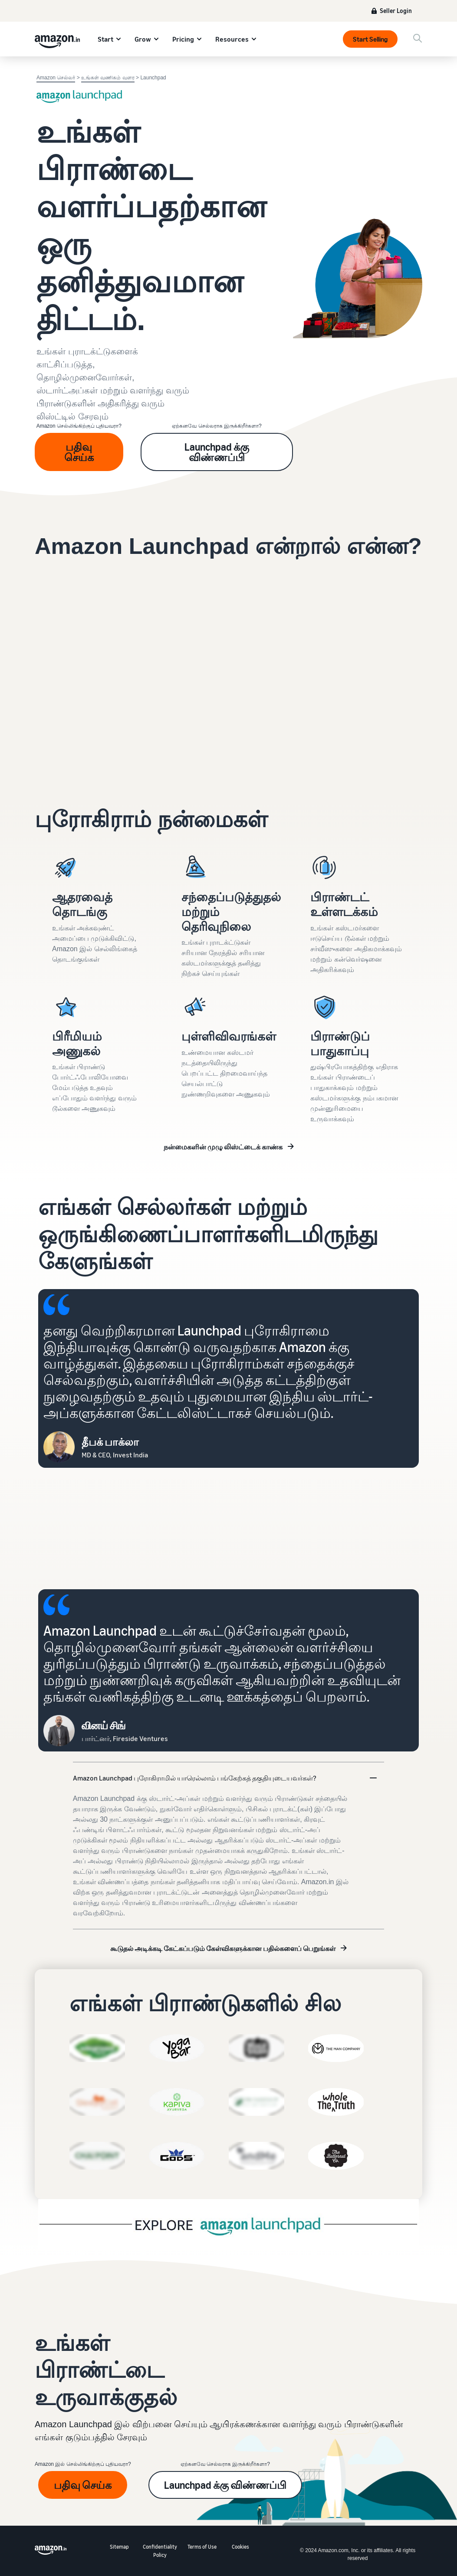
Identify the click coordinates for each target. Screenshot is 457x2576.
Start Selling (370, 39)
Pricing (183, 39)
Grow (143, 39)
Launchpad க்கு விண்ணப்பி (216, 452)
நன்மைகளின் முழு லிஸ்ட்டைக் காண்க (223, 1146)
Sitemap (119, 2546)
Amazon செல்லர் (55, 78)
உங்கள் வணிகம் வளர (108, 78)
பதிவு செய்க (79, 452)
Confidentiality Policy (160, 2550)
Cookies (240, 2546)
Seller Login (396, 10)
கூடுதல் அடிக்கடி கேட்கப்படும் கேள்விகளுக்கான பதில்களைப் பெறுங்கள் (222, 1948)
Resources (232, 39)
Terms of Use (202, 2546)
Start (105, 39)
